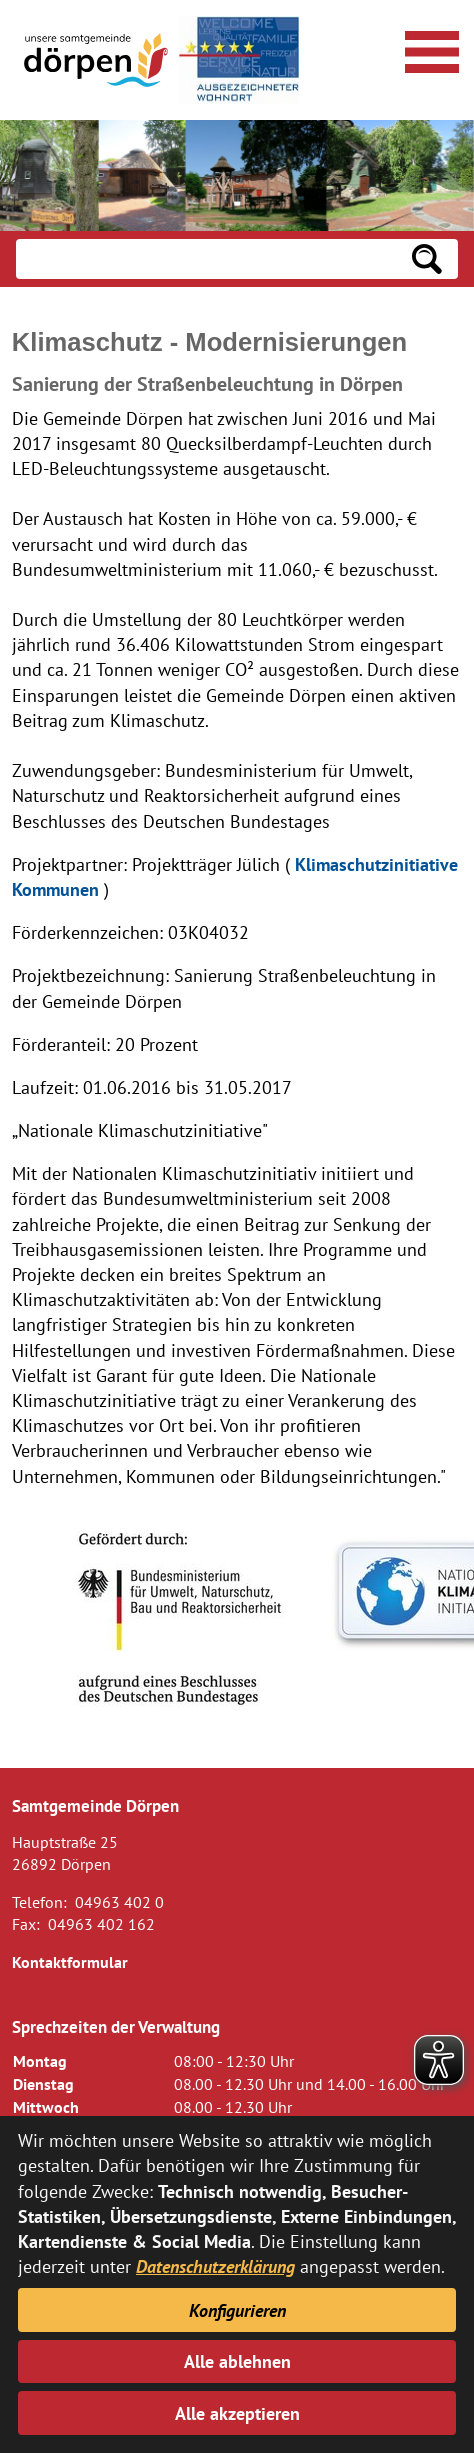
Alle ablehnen (237, 2361)
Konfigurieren (237, 2310)
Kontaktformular (70, 1962)
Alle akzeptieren (237, 2413)
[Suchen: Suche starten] (427, 259)
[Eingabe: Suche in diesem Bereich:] (206, 259)
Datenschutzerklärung (215, 2266)
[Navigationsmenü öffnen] (429, 49)
